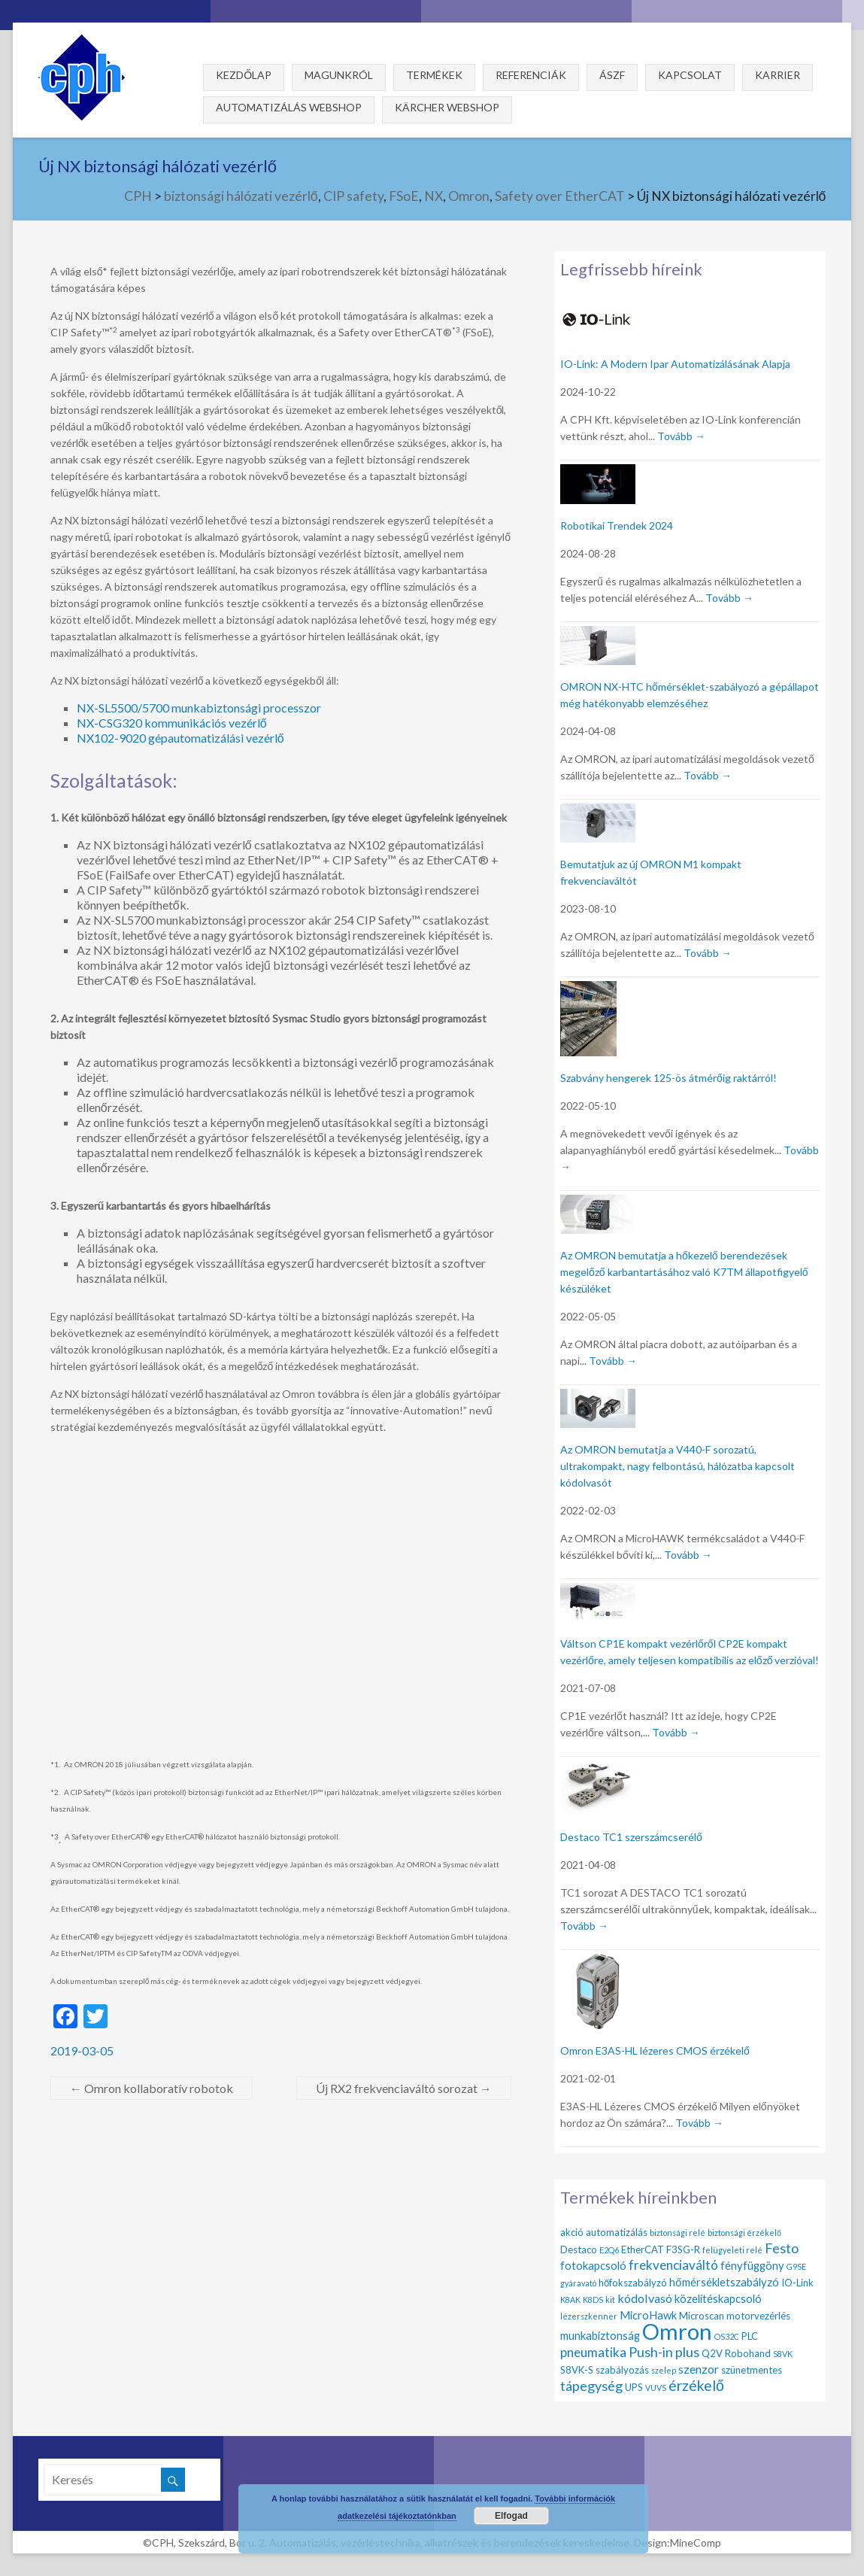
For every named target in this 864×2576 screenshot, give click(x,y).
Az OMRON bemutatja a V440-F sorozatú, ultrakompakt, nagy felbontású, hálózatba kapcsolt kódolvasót (677, 1466)
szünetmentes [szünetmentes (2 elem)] (751, 2370)
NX (433, 196)
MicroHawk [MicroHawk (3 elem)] (648, 2315)
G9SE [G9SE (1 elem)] (796, 2266)
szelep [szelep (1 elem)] (663, 2370)
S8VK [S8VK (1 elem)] (783, 2354)
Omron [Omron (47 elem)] (677, 2331)
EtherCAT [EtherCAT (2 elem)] (642, 2249)
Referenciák (531, 74)
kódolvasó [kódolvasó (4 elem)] (644, 2298)
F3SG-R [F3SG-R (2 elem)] (683, 2249)
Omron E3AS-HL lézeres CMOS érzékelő (655, 2050)
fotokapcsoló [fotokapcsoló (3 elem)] (593, 2265)
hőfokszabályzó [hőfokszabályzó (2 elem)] (633, 2283)
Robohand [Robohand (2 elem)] (748, 2353)
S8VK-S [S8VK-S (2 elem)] (576, 2370)
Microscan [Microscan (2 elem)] (701, 2316)
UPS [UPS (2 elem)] (634, 2387)
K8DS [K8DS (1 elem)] (593, 2299)
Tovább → (681, 436)
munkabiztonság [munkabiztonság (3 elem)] (600, 2335)
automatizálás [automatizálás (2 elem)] (616, 2232)
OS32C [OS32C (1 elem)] (726, 2336)
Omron (469, 196)
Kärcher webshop (447, 107)
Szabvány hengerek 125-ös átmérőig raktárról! (668, 1077)
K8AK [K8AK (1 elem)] (570, 2299)
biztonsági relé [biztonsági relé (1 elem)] (677, 2232)
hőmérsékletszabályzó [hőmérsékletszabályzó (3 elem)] (723, 2282)
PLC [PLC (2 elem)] (749, 2336)
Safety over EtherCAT (560, 196)
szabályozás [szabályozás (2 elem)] (622, 2370)
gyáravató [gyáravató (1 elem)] (578, 2283)
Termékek (434, 74)
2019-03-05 (82, 2050)
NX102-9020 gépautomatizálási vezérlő (180, 738)
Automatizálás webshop (289, 107)
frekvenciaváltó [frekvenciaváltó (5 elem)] (673, 2265)
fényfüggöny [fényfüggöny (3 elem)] (752, 2265)
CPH (138, 196)
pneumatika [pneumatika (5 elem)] (593, 2352)
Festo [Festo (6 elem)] (782, 2248)
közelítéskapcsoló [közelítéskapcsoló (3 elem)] (718, 2298)
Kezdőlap (243, 74)
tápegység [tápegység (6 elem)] (591, 2385)
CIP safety (353, 196)
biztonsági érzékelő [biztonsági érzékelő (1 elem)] (744, 2232)
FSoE (404, 196)
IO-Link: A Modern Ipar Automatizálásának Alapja (675, 363)
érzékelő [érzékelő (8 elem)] (696, 2385)
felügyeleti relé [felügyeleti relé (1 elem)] (732, 2250)
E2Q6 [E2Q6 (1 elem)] (609, 2250)
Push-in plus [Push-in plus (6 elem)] (664, 2352)
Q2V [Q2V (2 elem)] (712, 2353)
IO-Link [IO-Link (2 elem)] (797, 2283)
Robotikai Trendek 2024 (616, 525)
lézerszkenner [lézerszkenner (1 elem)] (588, 2316)
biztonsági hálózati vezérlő (241, 196)
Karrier (777, 74)
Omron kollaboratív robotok (151, 2088)
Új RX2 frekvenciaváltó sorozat (404, 2088)
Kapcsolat (690, 74)
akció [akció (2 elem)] (572, 2232)
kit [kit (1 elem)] (610, 2299)
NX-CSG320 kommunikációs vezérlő (172, 722)
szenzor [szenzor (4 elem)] (698, 2369)
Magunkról (339, 74)
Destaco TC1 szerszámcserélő (631, 1836)
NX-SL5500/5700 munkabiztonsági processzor (199, 707)
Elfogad (511, 2516)
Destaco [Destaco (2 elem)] (578, 2249)
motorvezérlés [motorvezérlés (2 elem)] (758, 2316)
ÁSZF (612, 74)
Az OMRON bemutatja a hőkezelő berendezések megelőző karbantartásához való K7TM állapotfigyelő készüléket (684, 1272)
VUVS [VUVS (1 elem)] (655, 2387)
